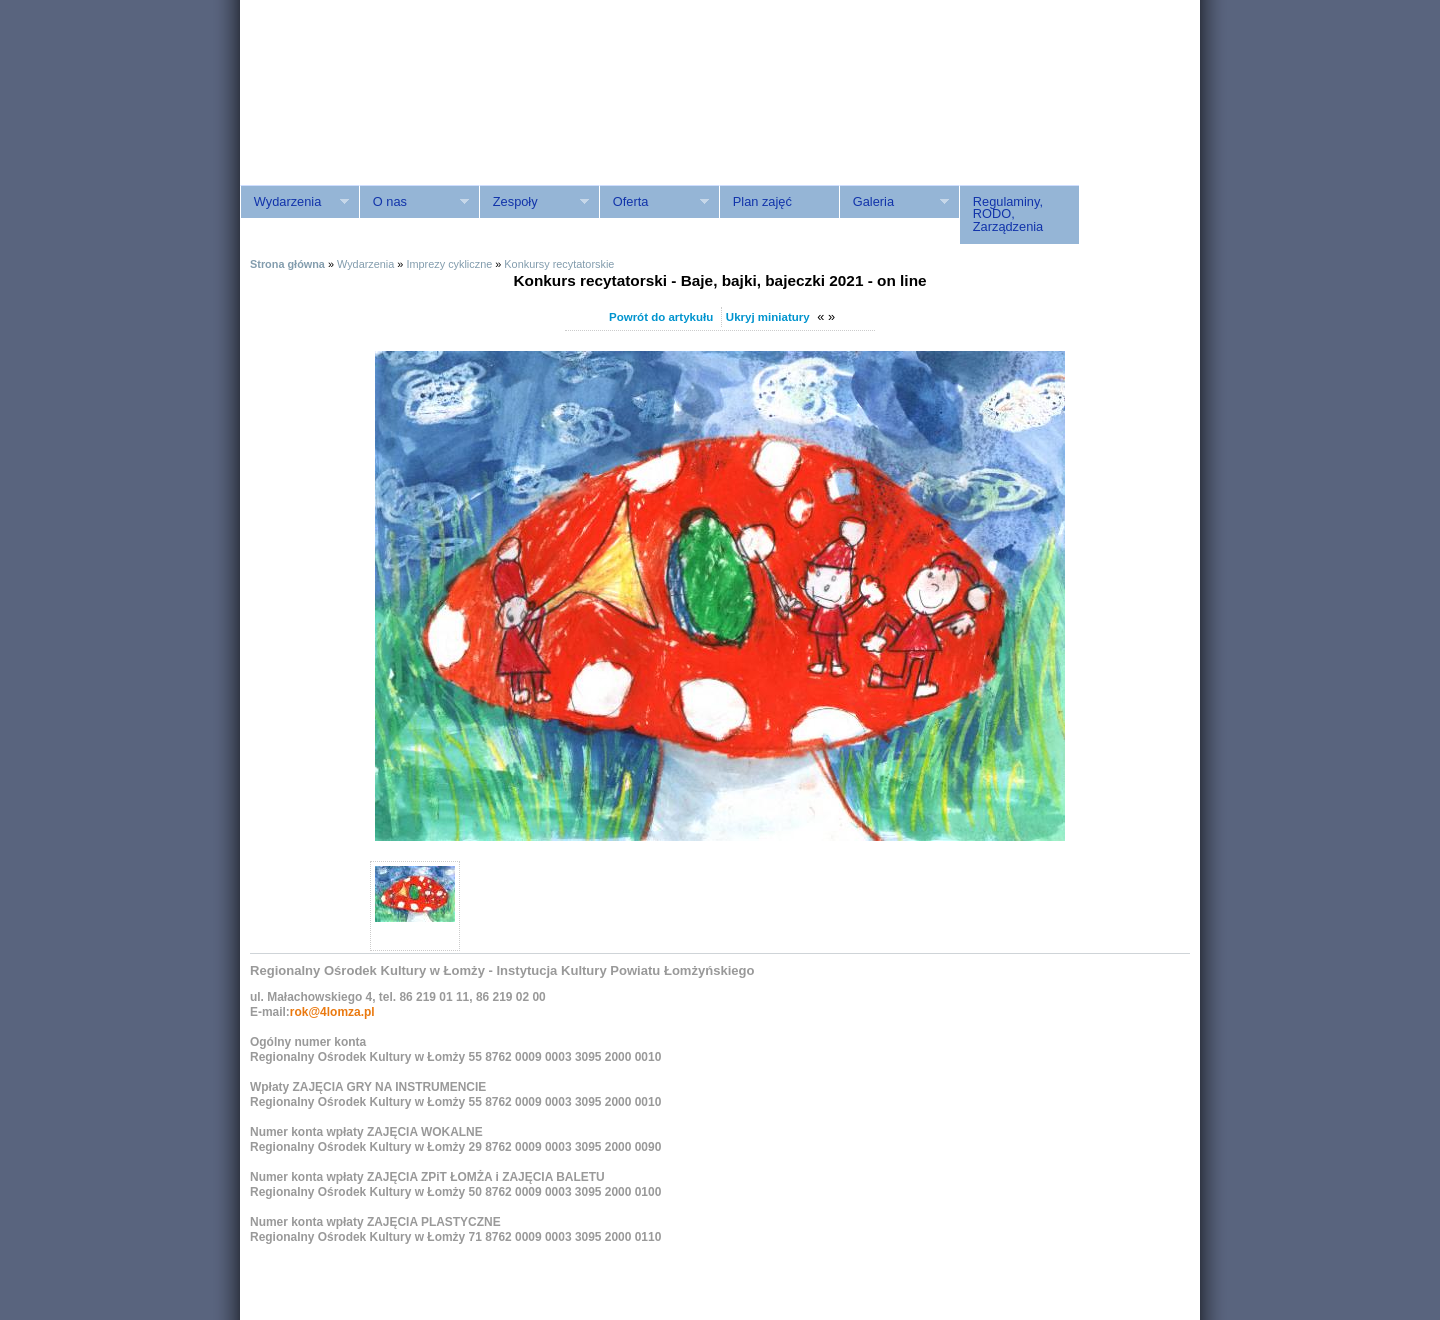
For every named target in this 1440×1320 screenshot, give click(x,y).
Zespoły (534, 202)
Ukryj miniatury (768, 317)
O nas (414, 202)
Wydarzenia (294, 202)
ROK (410, 112)
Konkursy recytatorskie (559, 264)
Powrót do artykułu (661, 317)
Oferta (654, 202)
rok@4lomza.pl (332, 1012)
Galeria (894, 202)
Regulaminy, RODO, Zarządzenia (1008, 214)
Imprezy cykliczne (449, 264)
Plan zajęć (762, 201)
